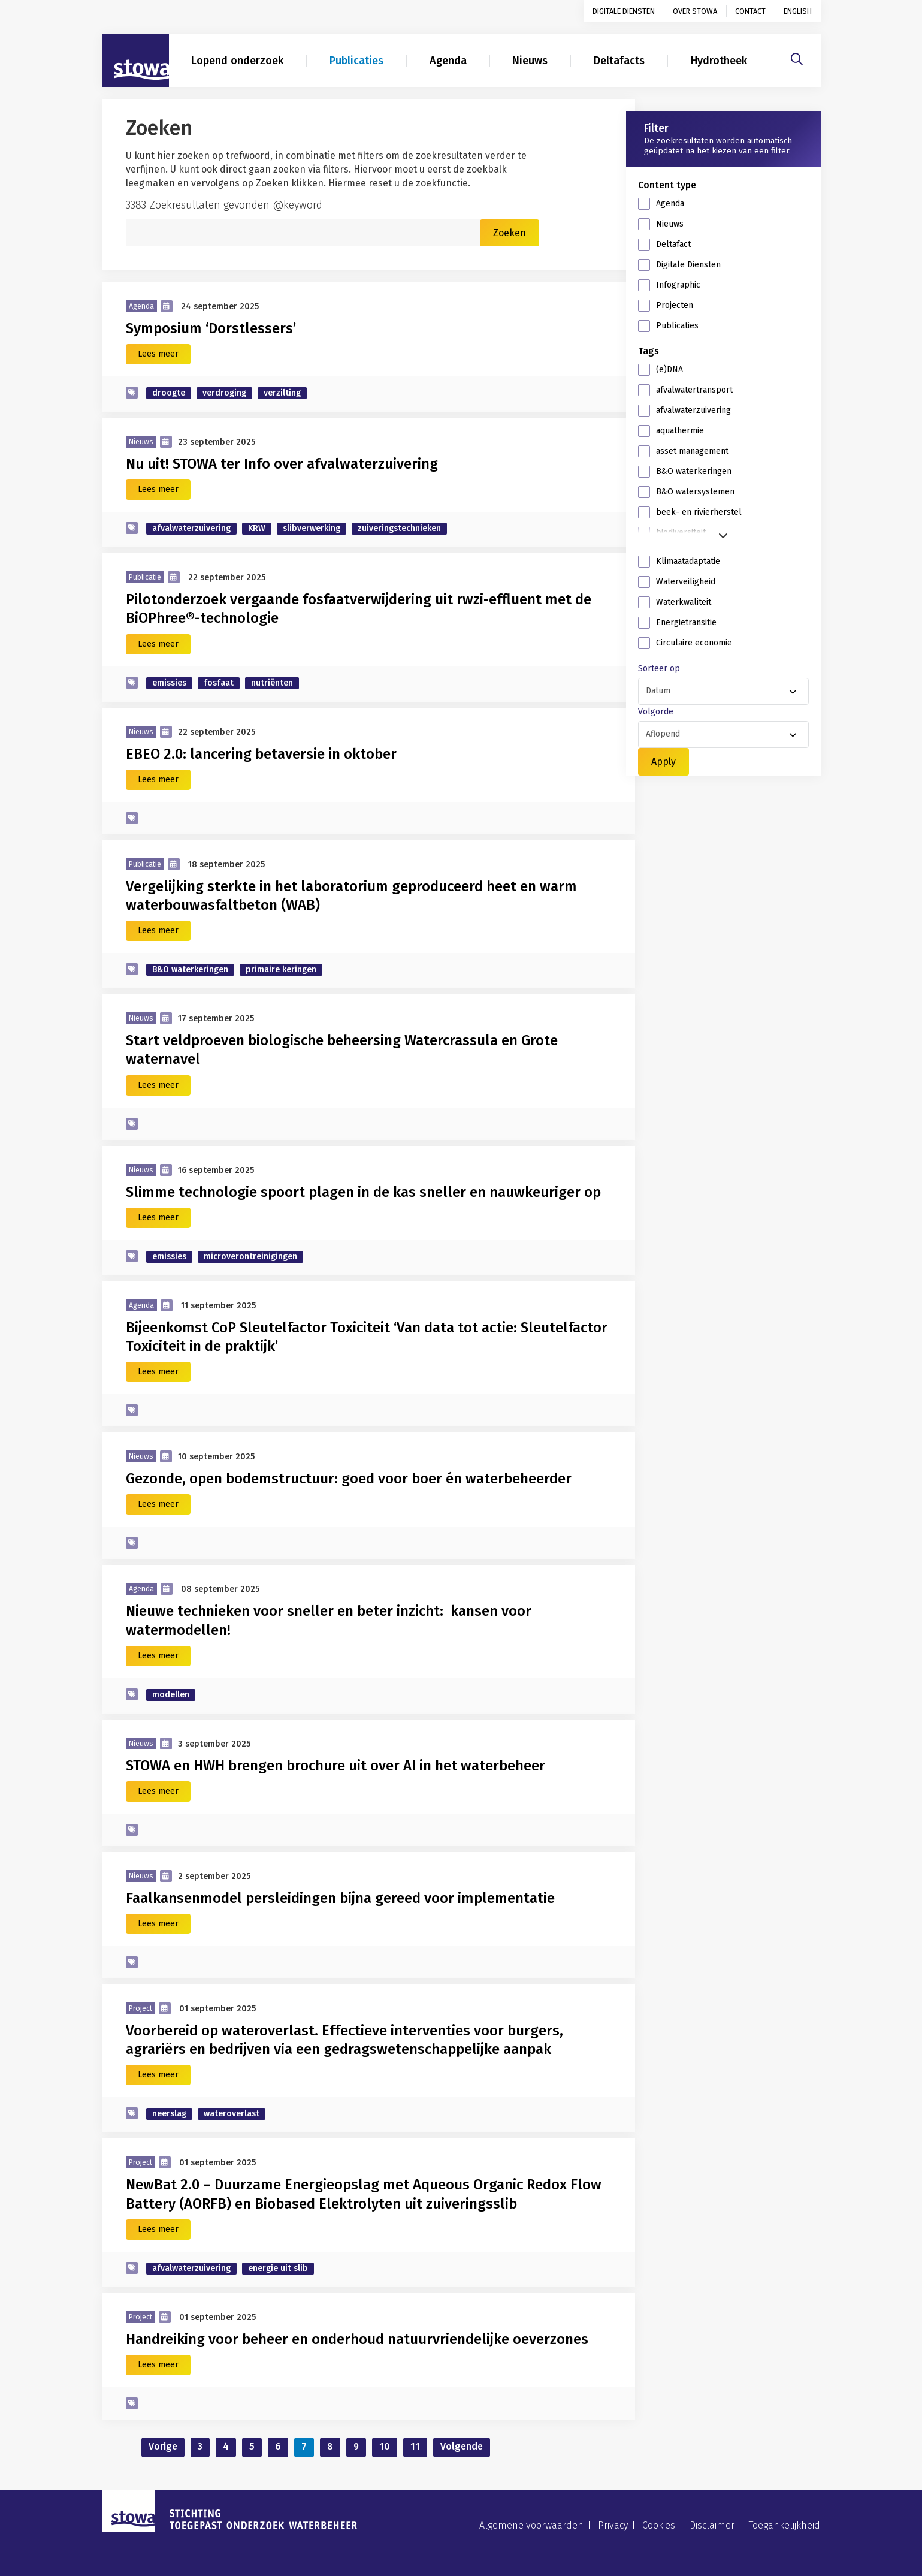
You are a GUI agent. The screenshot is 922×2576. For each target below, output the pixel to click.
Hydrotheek (719, 61)
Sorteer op (659, 668)
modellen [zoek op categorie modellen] (170, 1695)
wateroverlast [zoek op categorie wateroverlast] (231, 2114)
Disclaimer (712, 2525)
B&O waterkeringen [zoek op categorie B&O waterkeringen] (190, 969)
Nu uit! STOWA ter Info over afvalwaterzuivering (282, 464)
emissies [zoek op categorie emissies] (169, 683)
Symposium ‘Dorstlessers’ (211, 328)
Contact (750, 11)
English (798, 11)
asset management (692, 451)
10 (384, 2446)
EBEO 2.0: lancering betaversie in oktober (261, 754)
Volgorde (655, 712)
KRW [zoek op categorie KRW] (256, 528)
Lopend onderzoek (237, 61)
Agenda (448, 61)
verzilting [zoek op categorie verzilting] (282, 393)
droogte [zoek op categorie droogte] (168, 393)
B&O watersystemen (695, 492)
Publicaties (356, 61)
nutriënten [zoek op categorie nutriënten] (272, 683)
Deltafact (673, 244)
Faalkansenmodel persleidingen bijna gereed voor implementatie (344, 1898)
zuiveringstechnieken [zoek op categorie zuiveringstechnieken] (399, 528)
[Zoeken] (797, 58)
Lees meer (158, 354)
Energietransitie (686, 622)
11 (415, 2446)
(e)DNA (669, 369)
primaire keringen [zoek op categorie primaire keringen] (281, 969)
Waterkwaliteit (683, 602)
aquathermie (680, 431)
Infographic (678, 285)
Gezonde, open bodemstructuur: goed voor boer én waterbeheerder (349, 1478)
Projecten (674, 305)
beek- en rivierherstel (699, 512)
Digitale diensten (624, 11)
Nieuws (530, 61)
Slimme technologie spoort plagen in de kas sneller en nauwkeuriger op (363, 1192)
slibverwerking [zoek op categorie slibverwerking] (311, 528)
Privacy (613, 2525)
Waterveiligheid (685, 582)
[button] (723, 533)
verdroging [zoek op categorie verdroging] (224, 393)
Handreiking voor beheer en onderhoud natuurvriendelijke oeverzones (357, 2339)
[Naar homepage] (135, 61)
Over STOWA (695, 11)
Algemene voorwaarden (531, 2525)
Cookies (658, 2525)
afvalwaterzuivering (693, 410)
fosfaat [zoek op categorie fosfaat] (219, 683)
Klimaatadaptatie (688, 561)
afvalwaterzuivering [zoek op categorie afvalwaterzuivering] (191, 528)
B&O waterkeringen (693, 471)
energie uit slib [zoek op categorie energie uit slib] (278, 2268)
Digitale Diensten (688, 265)
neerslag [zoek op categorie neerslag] (169, 2114)
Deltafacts (619, 61)
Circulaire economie (694, 643)
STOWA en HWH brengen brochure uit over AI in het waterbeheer (335, 1765)
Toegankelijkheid (784, 2525)
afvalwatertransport (694, 390)
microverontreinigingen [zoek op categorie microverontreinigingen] (250, 1256)
